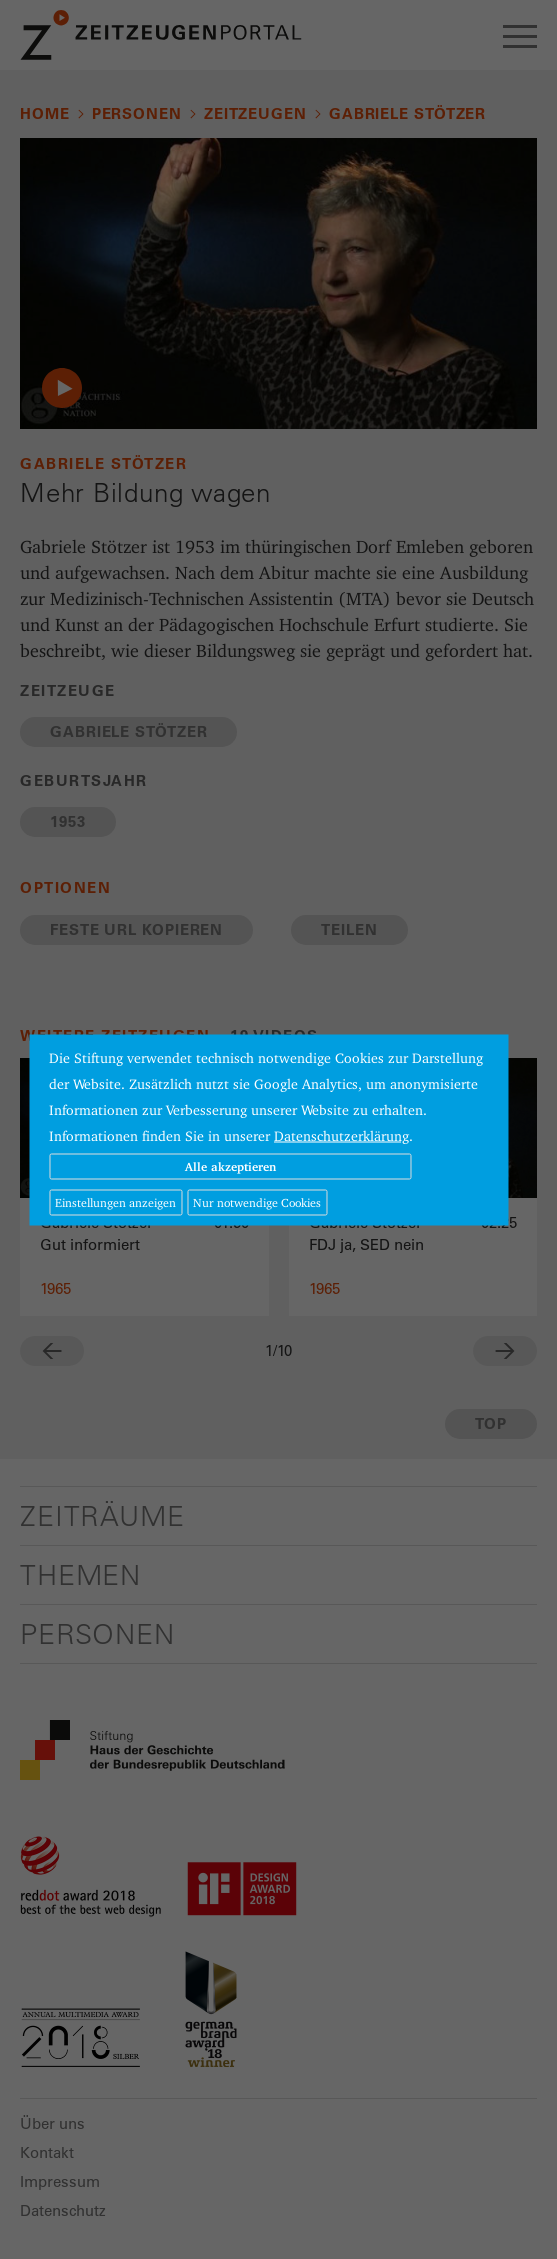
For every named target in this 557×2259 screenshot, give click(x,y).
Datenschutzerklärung (341, 1135)
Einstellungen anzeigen (115, 1201)
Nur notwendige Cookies (257, 1201)
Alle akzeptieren (230, 1165)
